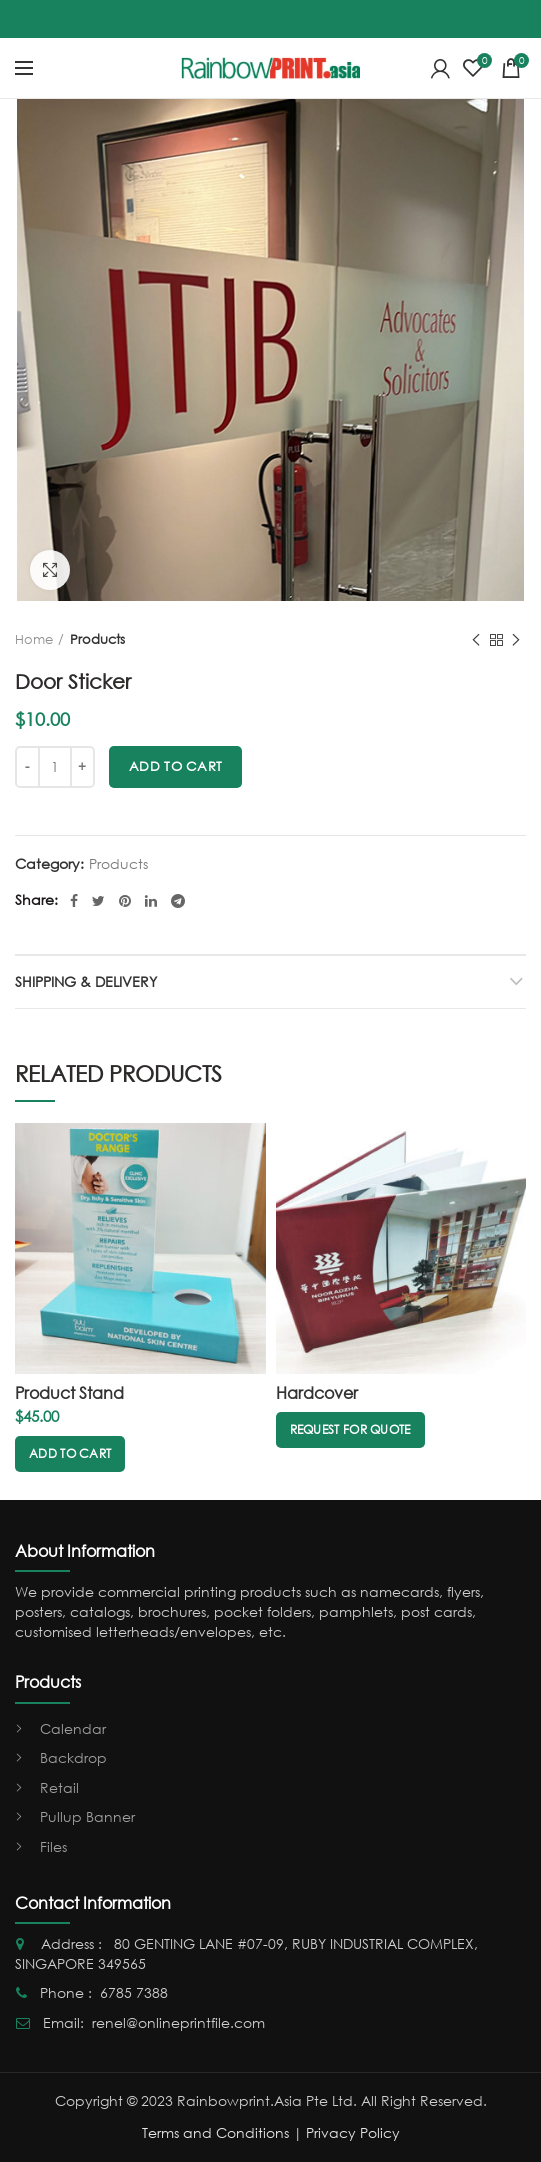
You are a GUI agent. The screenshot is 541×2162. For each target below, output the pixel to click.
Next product (516, 640)
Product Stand (69, 1393)
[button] (70, 1454)
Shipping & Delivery (86, 981)
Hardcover (317, 1393)
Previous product (476, 640)
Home (34, 639)
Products (97, 639)
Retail (59, 1787)
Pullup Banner (87, 1816)
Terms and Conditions (215, 2132)
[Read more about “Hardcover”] (350, 1430)
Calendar (73, 1728)
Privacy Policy (353, 2132)
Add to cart (175, 766)
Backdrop (73, 1757)
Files (53, 1846)
